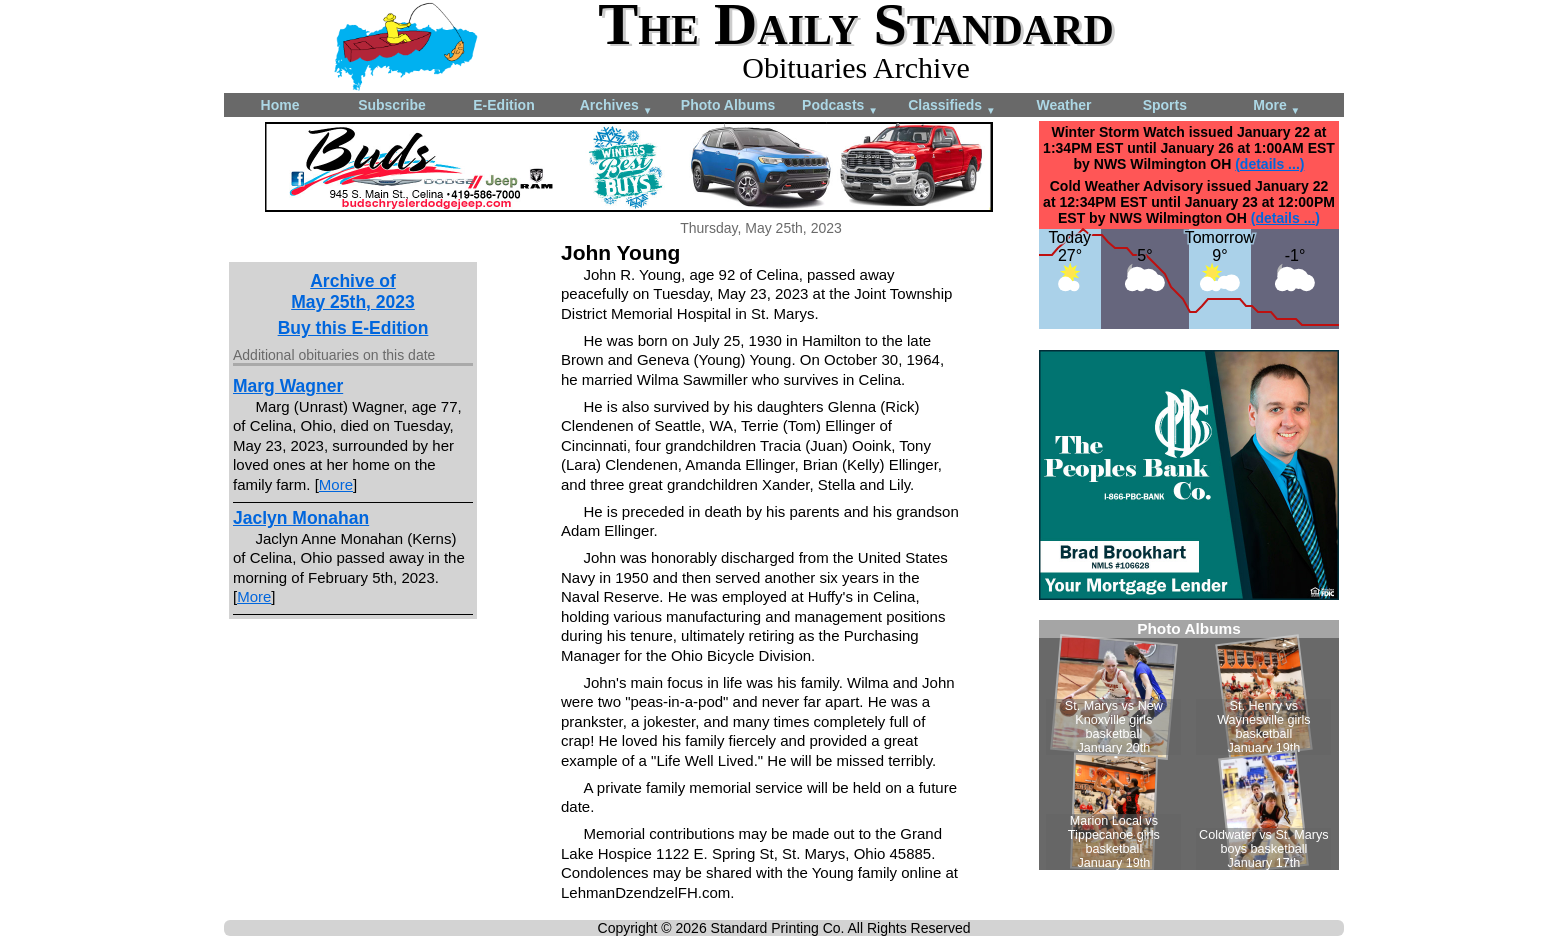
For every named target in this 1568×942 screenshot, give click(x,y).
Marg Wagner (288, 386)
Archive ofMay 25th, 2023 (353, 291)
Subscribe (392, 105)
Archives (616, 106)
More (1276, 106)
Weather (1064, 105)
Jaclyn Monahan (301, 518)
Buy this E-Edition (353, 328)
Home (280, 105)
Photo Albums (728, 105)
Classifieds (952, 106)
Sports (1165, 105)
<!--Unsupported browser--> (1189, 745)
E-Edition (503, 105)
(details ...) (1269, 164)
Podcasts (840, 106)
